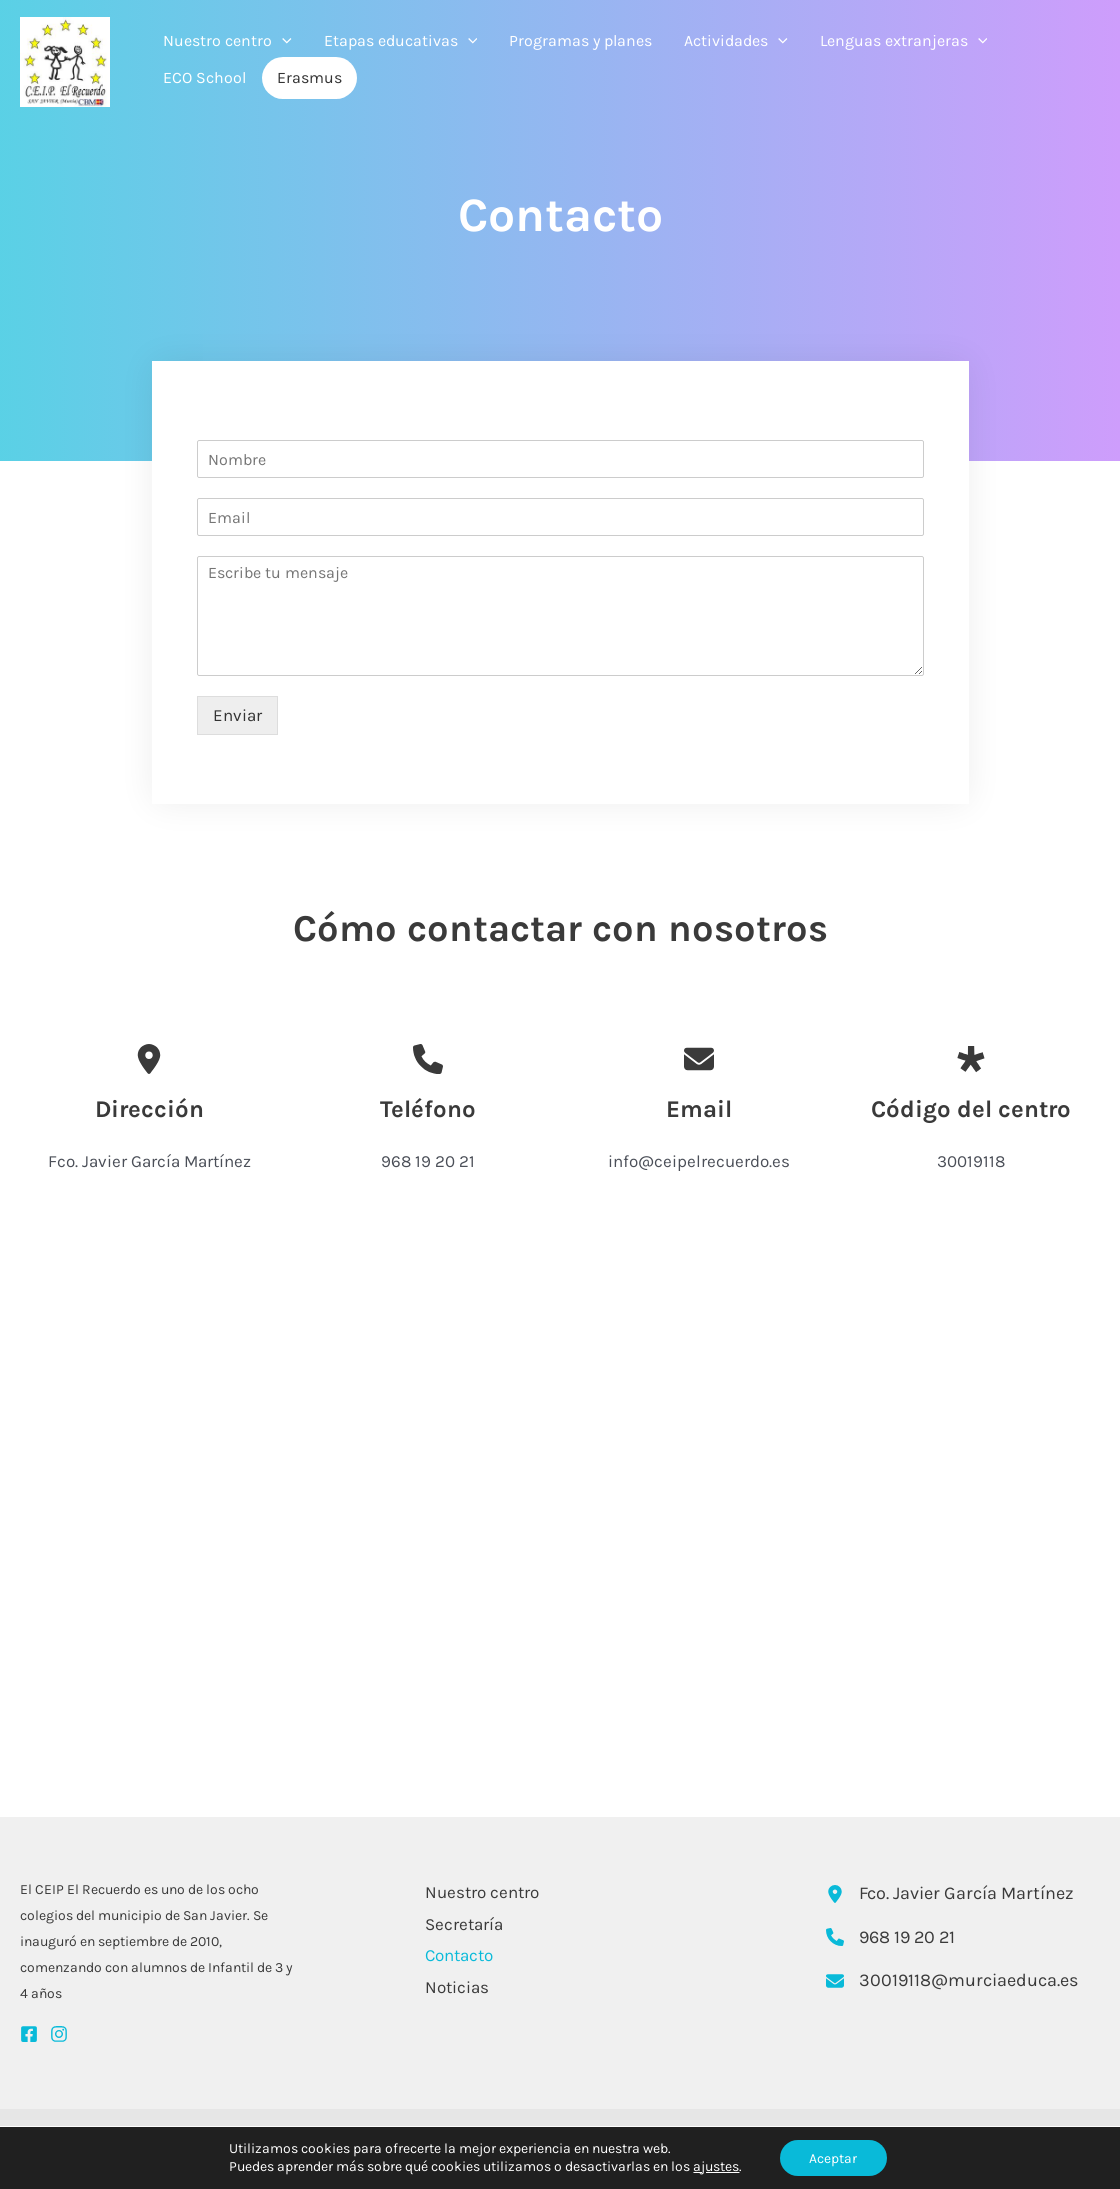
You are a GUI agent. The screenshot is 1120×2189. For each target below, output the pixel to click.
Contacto (457, 1955)
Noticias (455, 1987)
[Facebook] (29, 2034)
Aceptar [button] (833, 2157)
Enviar (237, 715)
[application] (282, 41)
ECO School (204, 77)
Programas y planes (580, 40)
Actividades (736, 41)
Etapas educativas (401, 41)
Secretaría (462, 1924)
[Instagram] (59, 2034)
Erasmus (309, 77)
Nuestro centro (227, 41)
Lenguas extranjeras (904, 41)
